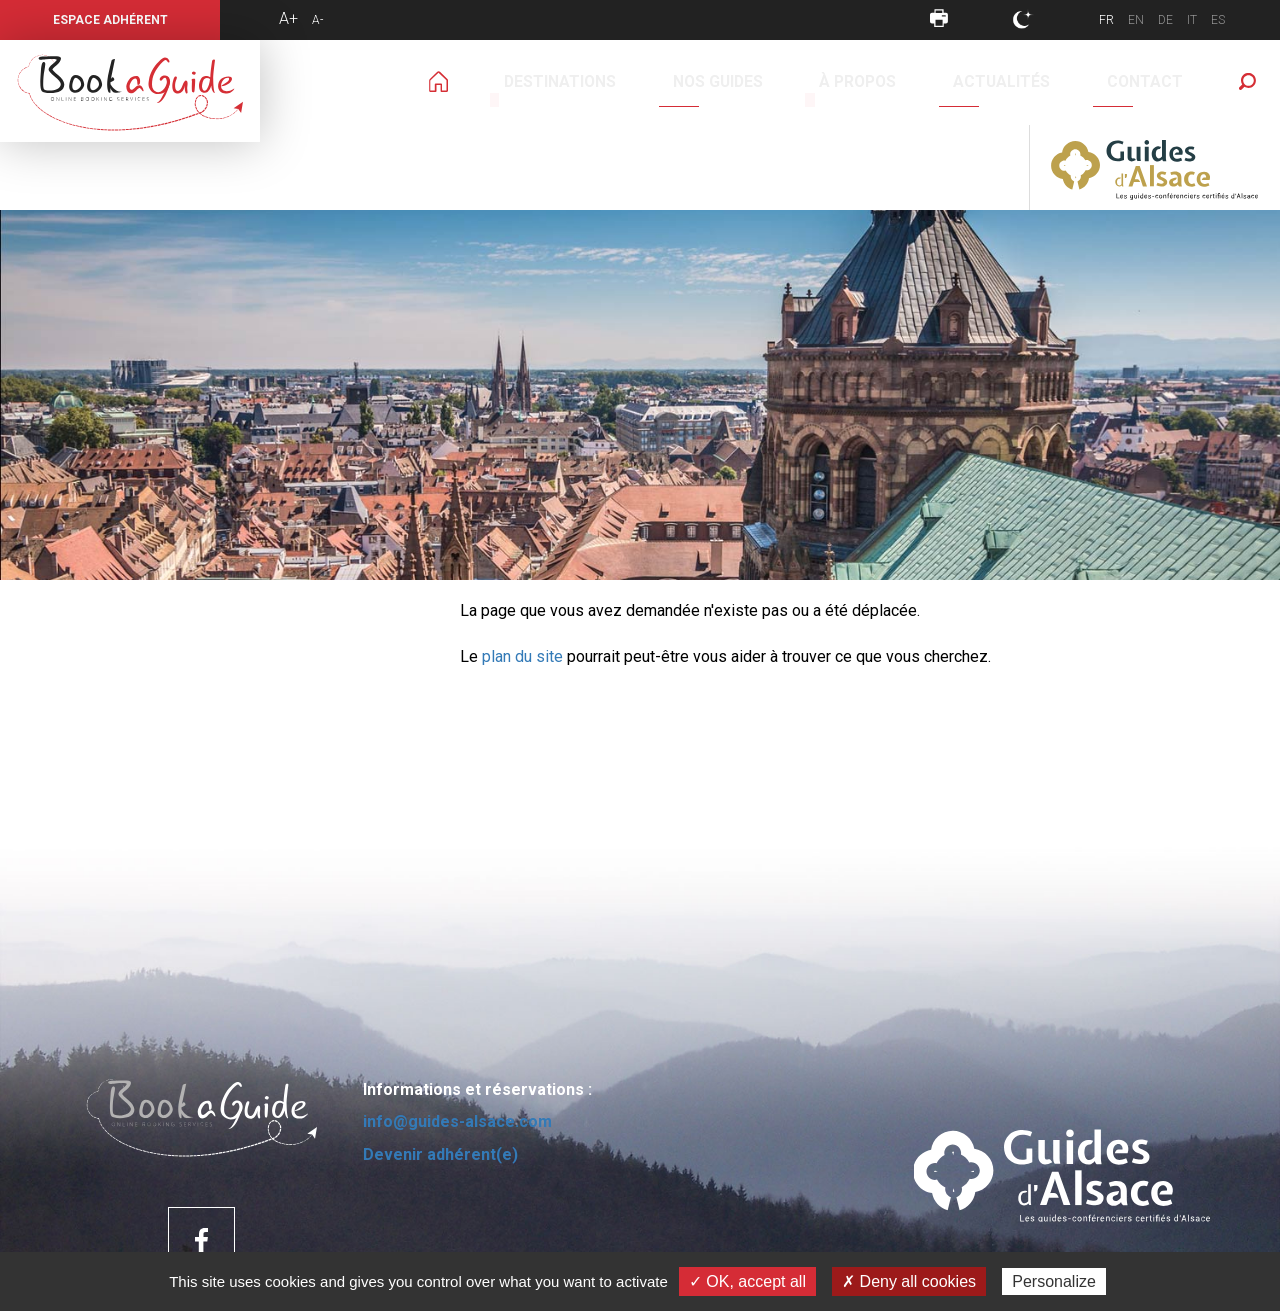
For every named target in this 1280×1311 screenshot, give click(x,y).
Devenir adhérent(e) (440, 1069)
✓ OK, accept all (747, 1281)
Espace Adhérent (110, 20)
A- (317, 20)
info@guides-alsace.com (457, 1036)
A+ (288, 18)
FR (1106, 20)
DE (1165, 20)
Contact (910, 83)
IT (1192, 20)
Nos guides (604, 83)
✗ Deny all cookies (909, 1281)
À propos (706, 83)
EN (1136, 20)
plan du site (522, 571)
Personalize (1054, 1281)
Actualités (809, 83)
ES (1218, 20)
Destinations (488, 83)
